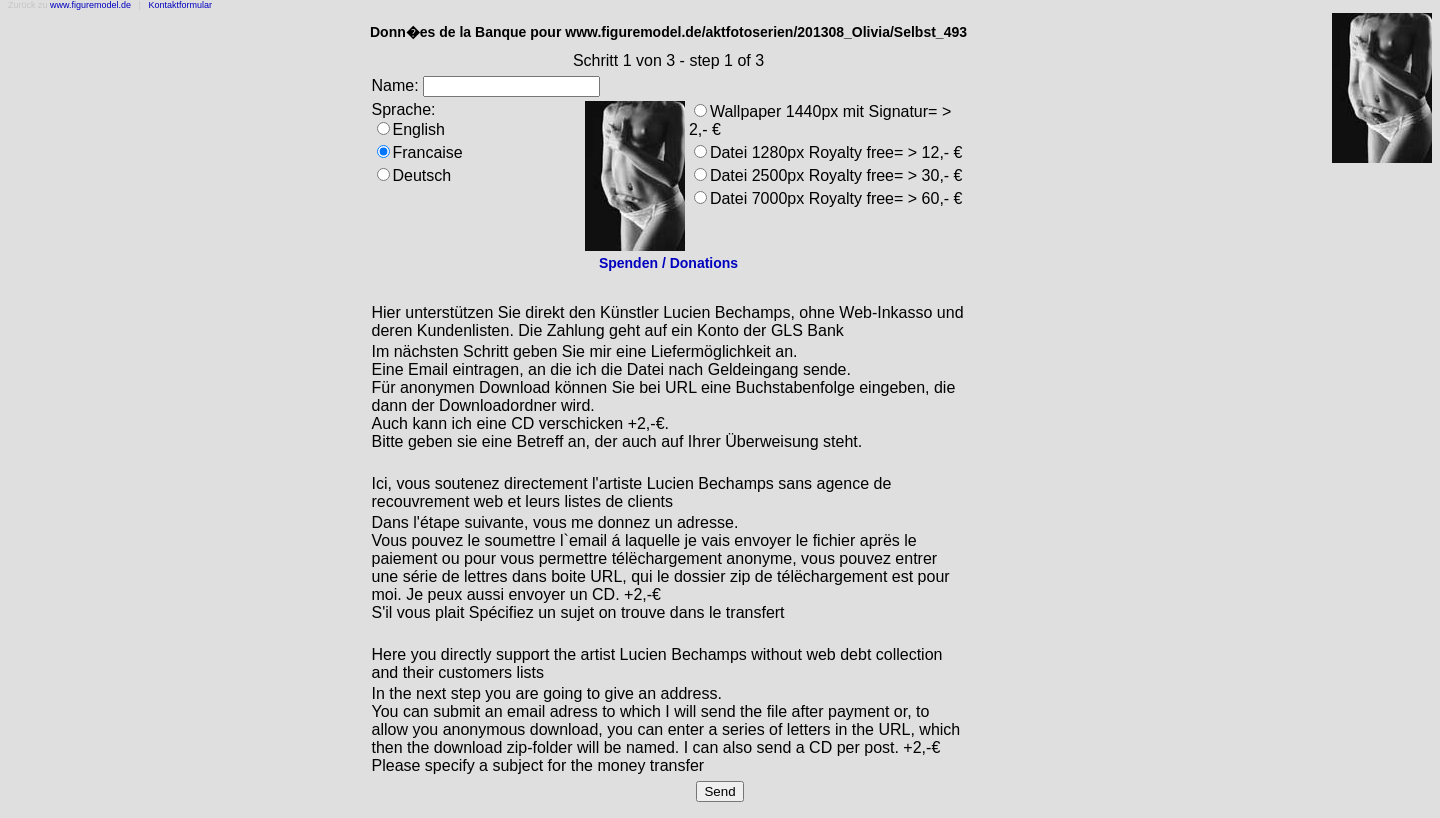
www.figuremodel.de (90, 5)
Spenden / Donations (668, 263)
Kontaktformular (180, 5)
